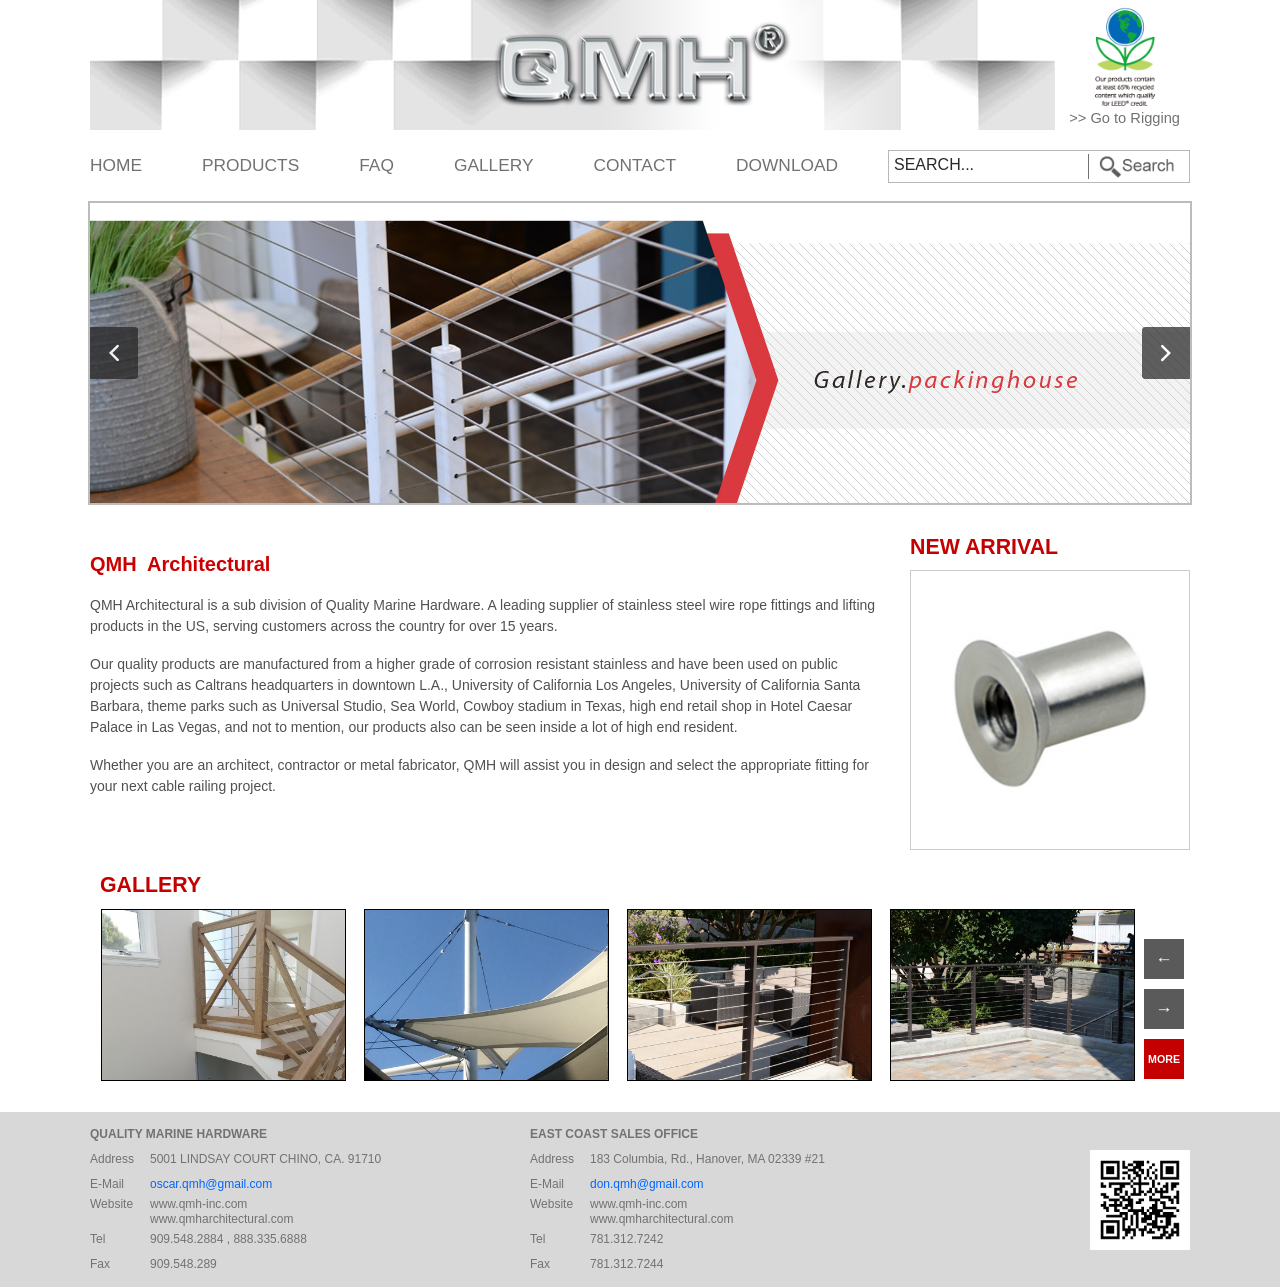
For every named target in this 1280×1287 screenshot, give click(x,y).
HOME (116, 165)
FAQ (376, 165)
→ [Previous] (1163, 1009)
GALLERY (494, 165)
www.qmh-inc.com (198, 1204)
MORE (1164, 1059)
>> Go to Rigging (1124, 118)
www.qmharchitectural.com (221, 1219)
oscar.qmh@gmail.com (211, 1184)
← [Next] (1163, 959)
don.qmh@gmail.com (647, 1184)
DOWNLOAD (787, 165)
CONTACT (635, 165)
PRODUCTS (250, 165)
